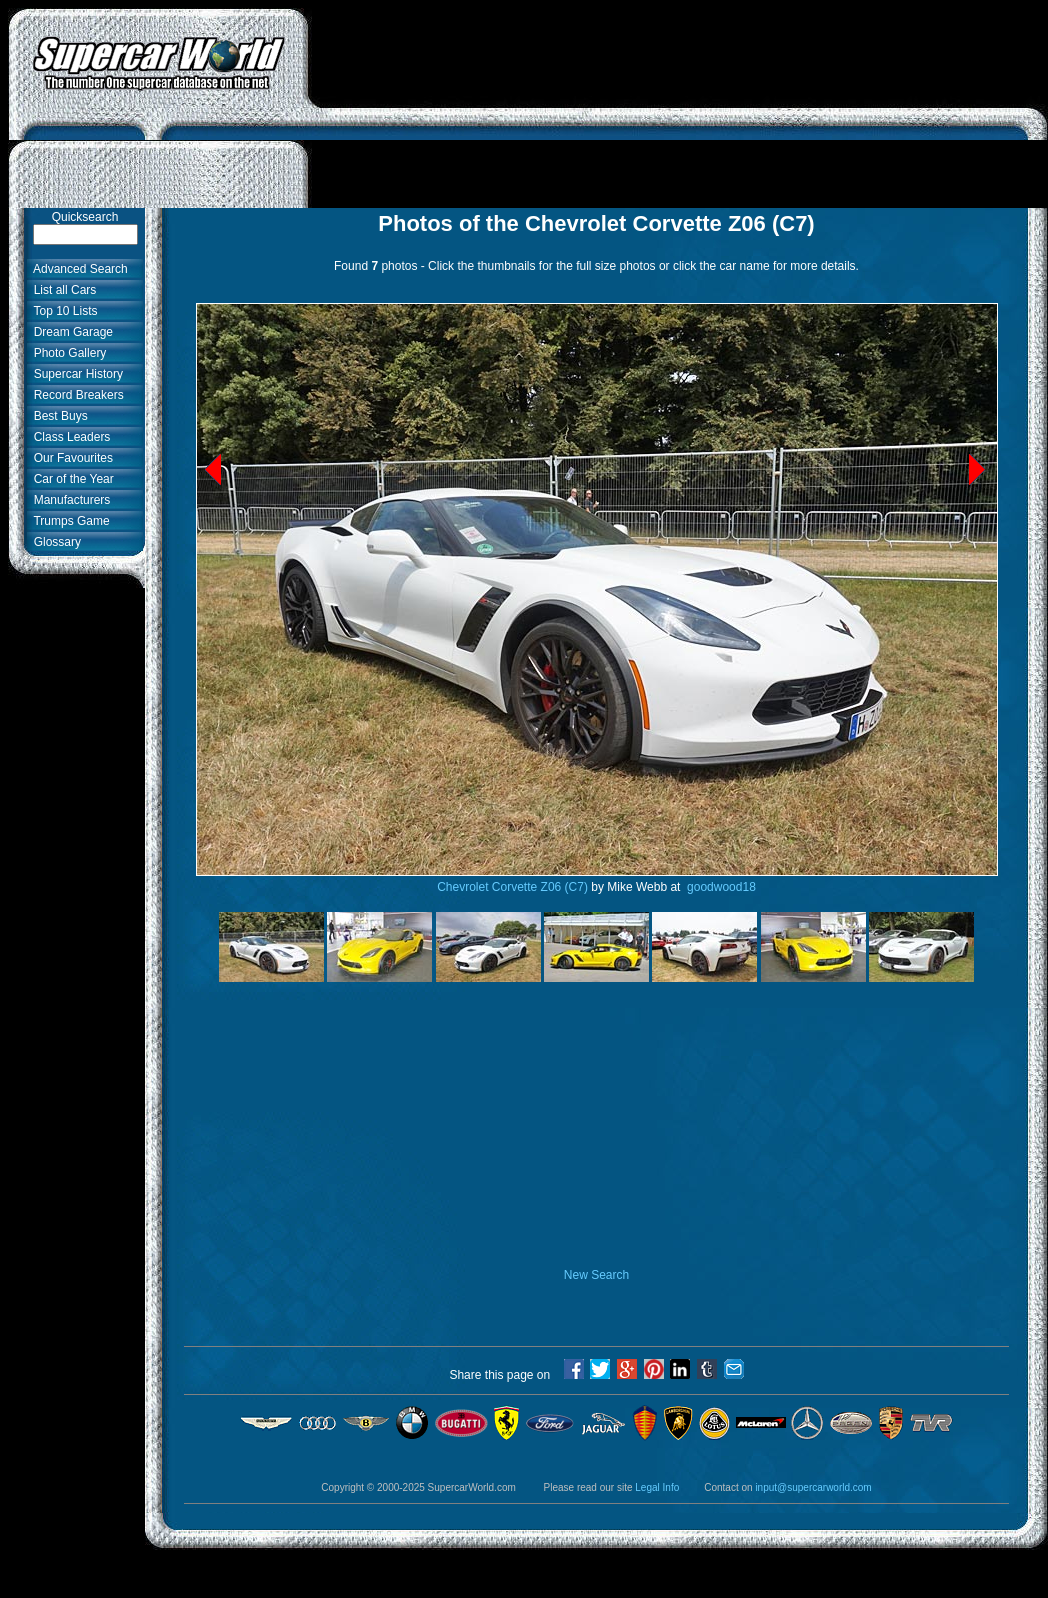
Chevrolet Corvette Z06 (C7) (512, 887)
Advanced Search (77, 269)
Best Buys (57, 416)
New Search (596, 1275)
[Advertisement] (678, 108)
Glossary (54, 542)
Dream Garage (70, 332)
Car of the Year (70, 479)
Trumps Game (68, 521)
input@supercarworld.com (813, 1487)
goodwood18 (720, 887)
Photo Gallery (66, 353)
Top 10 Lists (62, 311)
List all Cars (61, 290)
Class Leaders (68, 437)
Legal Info (657, 1487)
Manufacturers (68, 500)
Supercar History (75, 374)
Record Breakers (75, 395)
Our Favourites (70, 458)
